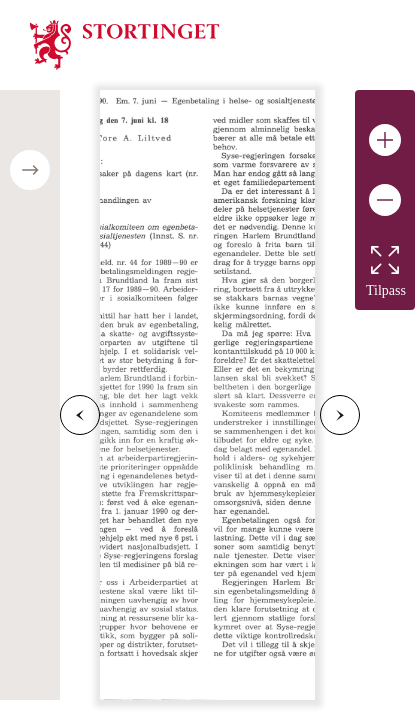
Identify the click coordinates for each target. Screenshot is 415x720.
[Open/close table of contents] (30, 170)
